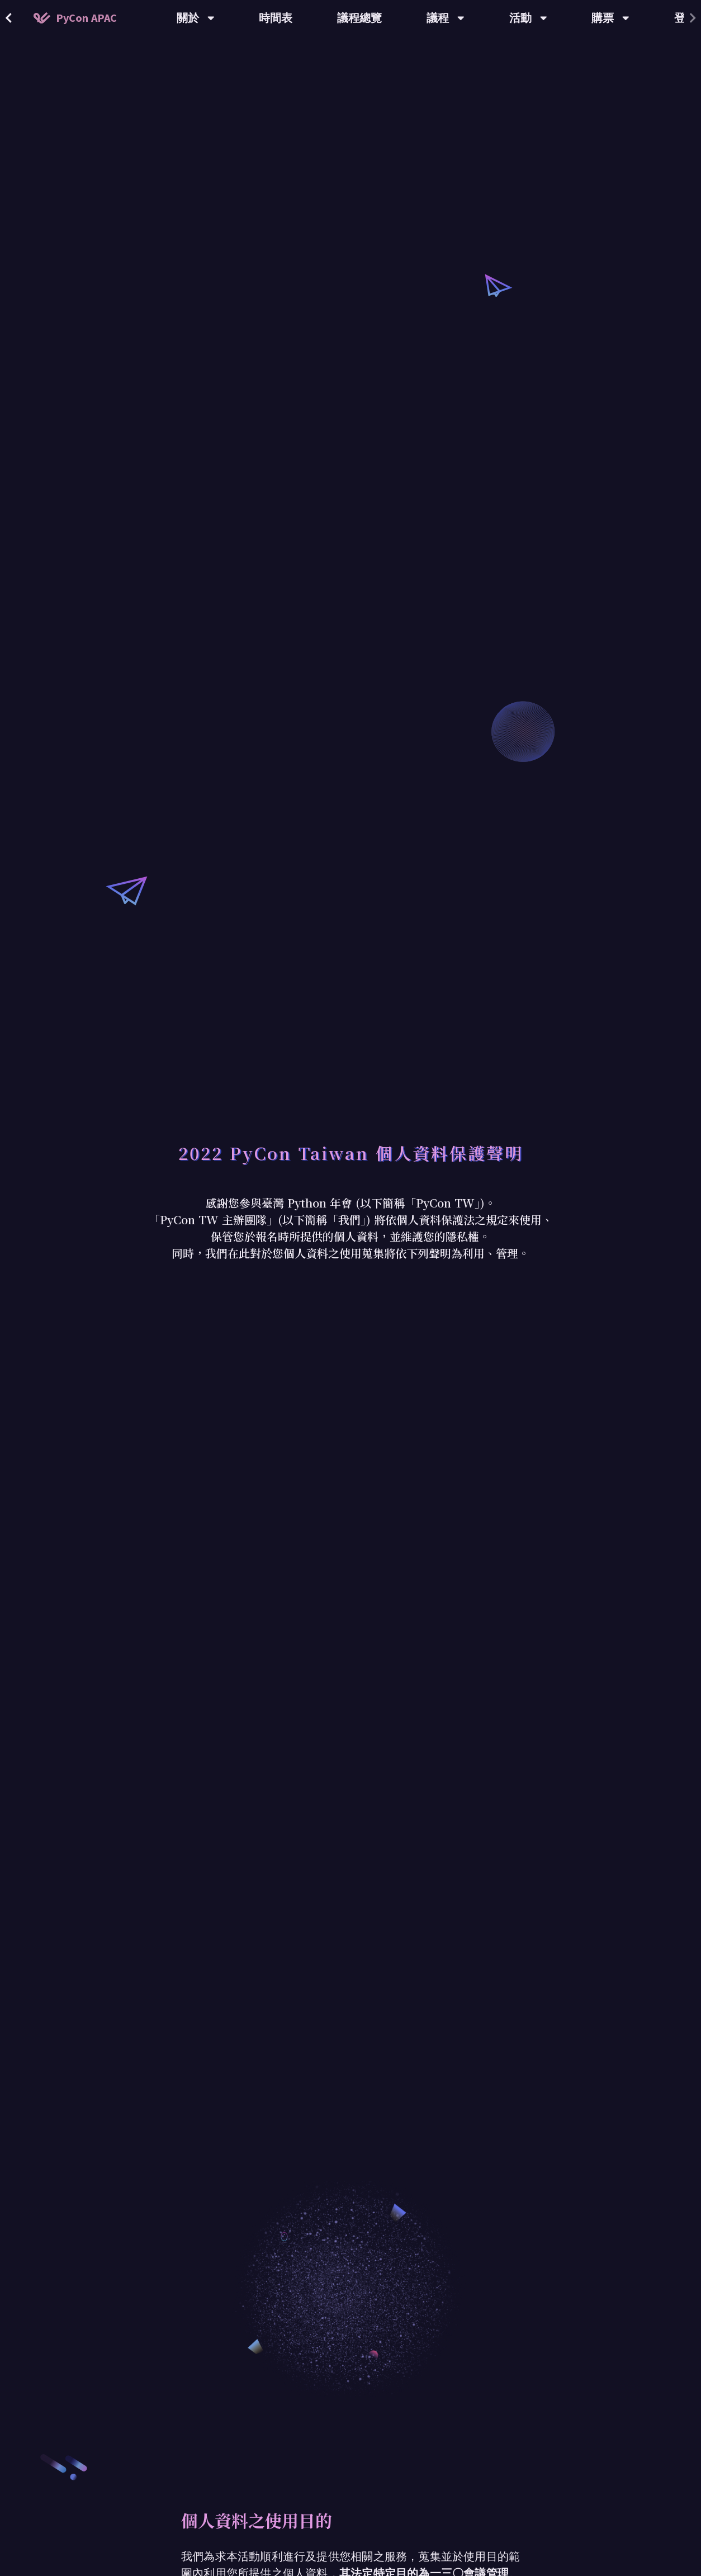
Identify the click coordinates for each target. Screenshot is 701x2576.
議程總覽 (359, 18)
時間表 (275, 18)
